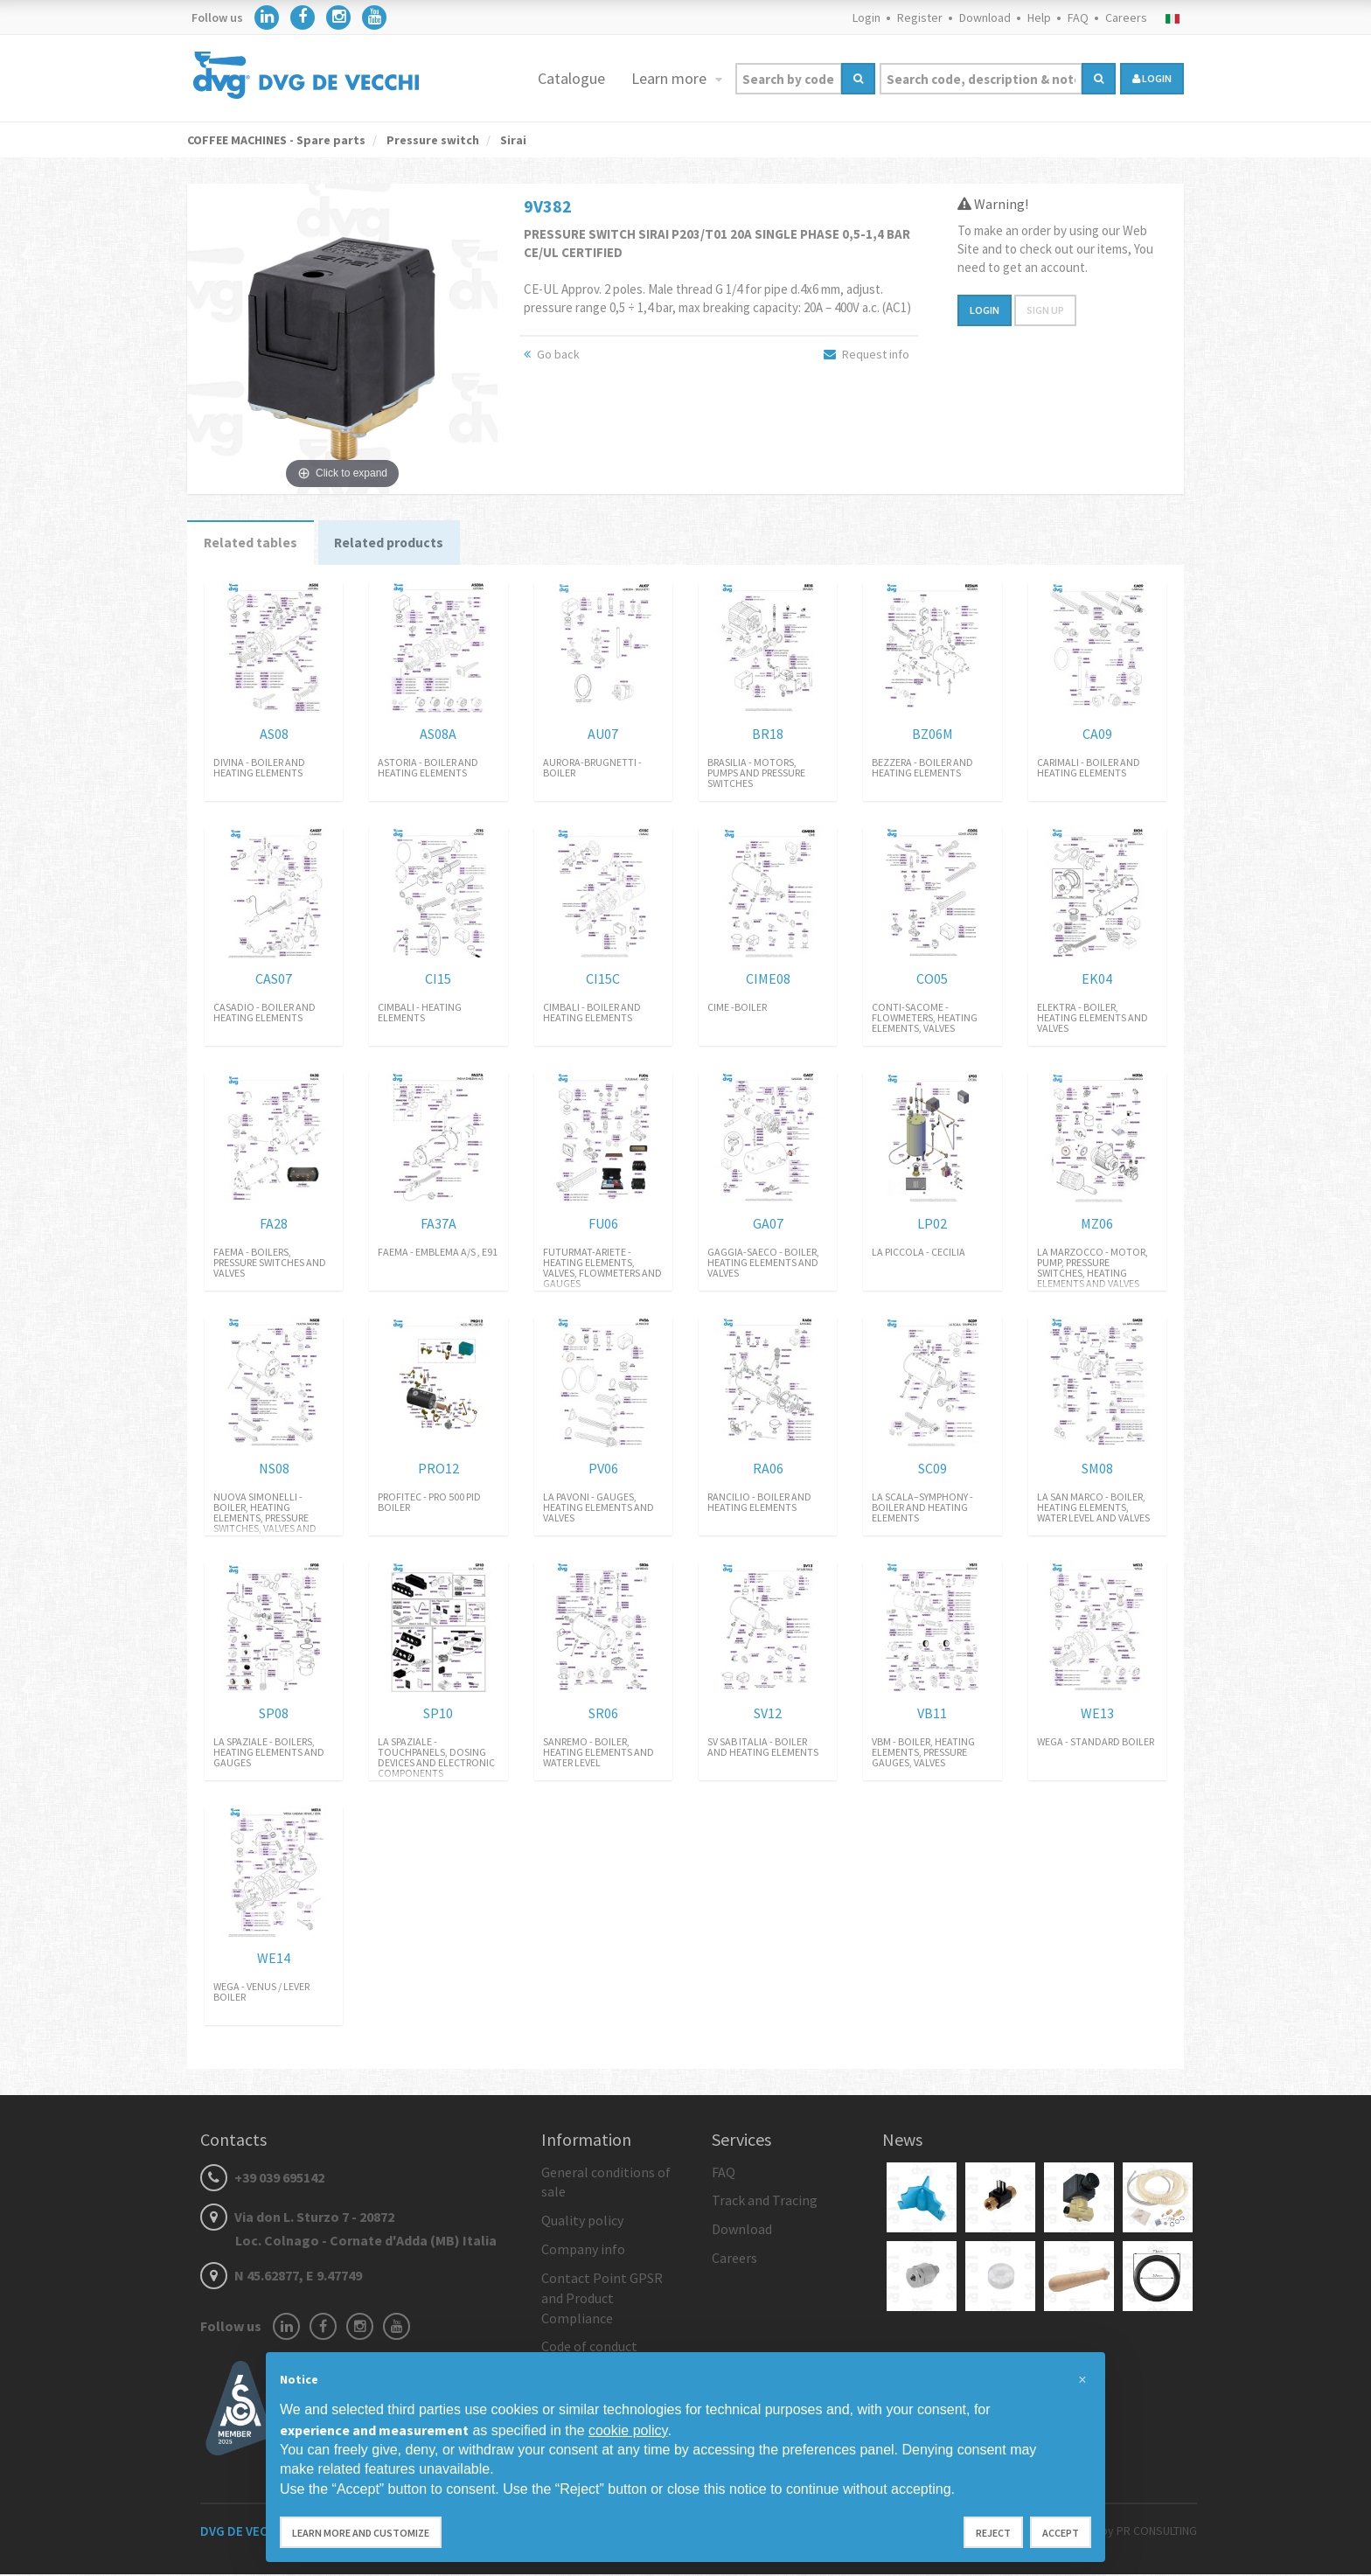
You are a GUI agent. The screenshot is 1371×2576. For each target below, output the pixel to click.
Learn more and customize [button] (360, 2532)
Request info (866, 354)
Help (1039, 17)
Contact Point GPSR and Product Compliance (602, 2300)
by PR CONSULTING (1149, 2532)
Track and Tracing (765, 2202)
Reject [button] (993, 2532)
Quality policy (582, 2222)
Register (920, 17)
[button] (1082, 2380)
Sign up (1045, 310)
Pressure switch (431, 140)
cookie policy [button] (627, 2430)
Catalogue (571, 78)
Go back (552, 354)
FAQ (1078, 17)
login (1152, 78)
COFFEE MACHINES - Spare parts (276, 140)
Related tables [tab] (252, 544)
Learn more (670, 78)
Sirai (512, 140)
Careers (1126, 17)
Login (866, 17)
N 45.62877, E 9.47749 (281, 2278)
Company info (583, 2250)
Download (985, 17)
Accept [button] (1060, 2532)
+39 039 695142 (262, 2179)
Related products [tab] (393, 544)
